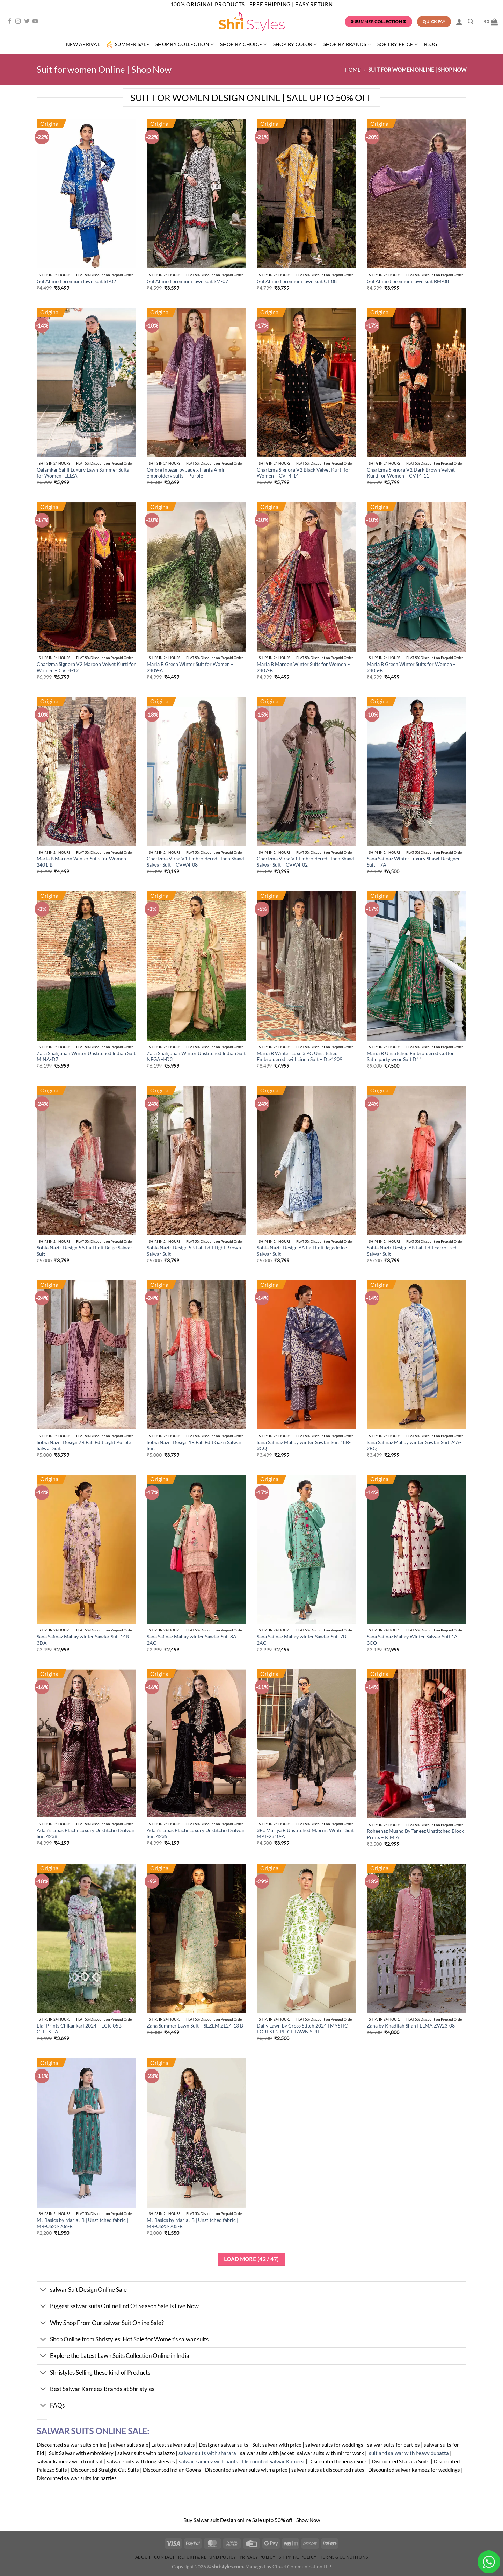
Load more (251, 2259)
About (143, 2557)
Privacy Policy (258, 2557)
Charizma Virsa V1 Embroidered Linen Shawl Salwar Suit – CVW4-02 (305, 862)
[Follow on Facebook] (9, 21)
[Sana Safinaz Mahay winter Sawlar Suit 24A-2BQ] (416, 1354)
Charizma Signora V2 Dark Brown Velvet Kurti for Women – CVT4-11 (411, 473)
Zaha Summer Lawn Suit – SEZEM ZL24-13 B (195, 2026)
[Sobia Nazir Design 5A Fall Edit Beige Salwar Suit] (86, 1160)
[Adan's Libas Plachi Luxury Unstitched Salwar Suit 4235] (196, 1743)
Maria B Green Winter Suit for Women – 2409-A (190, 667)
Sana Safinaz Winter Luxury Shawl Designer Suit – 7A (413, 862)
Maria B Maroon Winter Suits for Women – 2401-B (83, 862)
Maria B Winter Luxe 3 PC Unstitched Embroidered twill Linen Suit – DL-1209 (299, 1056)
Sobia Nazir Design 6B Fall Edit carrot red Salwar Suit (412, 1251)
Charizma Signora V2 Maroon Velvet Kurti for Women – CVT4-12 (86, 667)
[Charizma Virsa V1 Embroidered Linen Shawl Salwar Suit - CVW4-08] (196, 771)
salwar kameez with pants (208, 2461)
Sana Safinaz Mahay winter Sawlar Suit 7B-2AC (302, 1640)
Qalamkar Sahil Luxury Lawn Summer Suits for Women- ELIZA (83, 473)
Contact (164, 2557)
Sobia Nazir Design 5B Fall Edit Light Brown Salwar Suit (194, 1251)
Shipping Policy (298, 2557)
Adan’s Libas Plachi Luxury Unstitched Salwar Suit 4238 (86, 1833)
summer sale (127, 44)
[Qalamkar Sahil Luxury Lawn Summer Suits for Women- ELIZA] (86, 382)
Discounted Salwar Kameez (273, 2461)
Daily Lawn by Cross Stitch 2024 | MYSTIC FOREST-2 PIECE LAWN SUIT (302, 2029)
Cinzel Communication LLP (301, 2566)
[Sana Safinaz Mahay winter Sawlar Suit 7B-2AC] (306, 1549)
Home (353, 69)
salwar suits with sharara (207, 2453)
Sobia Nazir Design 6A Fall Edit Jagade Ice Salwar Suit (302, 1251)
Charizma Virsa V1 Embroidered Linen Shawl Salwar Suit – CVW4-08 (195, 862)
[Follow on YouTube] (35, 21)
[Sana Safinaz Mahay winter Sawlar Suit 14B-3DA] (86, 1549)
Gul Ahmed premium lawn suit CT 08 (297, 281)
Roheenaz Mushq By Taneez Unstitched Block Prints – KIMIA (415, 1834)
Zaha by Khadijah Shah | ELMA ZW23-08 (411, 2026)
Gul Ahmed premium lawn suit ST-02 (76, 281)
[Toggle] (43, 2290)
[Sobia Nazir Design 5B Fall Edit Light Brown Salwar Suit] (196, 1160)
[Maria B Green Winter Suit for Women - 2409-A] (196, 577)
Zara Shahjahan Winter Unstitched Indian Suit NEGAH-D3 (196, 1056)
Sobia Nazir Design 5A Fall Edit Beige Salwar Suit (84, 1251)
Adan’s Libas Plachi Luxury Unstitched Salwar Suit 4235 (196, 1833)
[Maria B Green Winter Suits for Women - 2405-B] (416, 577)
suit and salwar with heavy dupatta (408, 2453)
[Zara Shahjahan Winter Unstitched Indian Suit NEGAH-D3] (196, 965)
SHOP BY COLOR (295, 44)
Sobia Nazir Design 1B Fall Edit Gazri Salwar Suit (194, 1445)
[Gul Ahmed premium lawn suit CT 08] (306, 193)
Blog (430, 44)
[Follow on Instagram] (18, 21)
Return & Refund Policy (207, 2557)
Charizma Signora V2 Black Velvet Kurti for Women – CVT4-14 (303, 473)
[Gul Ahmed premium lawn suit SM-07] (196, 193)
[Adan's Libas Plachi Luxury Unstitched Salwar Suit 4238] (86, 1743)
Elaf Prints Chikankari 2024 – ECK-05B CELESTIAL (79, 2029)
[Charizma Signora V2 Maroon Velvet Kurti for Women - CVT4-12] (86, 577)
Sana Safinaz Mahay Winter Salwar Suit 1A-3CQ (413, 1640)
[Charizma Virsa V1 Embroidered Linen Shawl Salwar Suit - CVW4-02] (306, 771)
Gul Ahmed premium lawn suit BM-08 (408, 281)
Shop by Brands (347, 44)
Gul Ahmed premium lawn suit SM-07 (187, 281)
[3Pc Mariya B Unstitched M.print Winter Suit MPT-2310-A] (306, 1743)
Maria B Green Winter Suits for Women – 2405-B (411, 667)
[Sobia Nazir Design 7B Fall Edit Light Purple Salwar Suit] (86, 1354)
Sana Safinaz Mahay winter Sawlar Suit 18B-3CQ (304, 1445)
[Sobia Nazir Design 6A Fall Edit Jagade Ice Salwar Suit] (306, 1160)
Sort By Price (397, 44)
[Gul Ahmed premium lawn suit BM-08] (416, 193)
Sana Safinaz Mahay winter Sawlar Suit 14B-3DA (84, 1640)
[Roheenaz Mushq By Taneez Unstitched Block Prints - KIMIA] (416, 1743)
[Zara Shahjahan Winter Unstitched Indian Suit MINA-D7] (86, 965)
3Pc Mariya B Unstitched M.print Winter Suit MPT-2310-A (305, 1833)
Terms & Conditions (344, 2557)
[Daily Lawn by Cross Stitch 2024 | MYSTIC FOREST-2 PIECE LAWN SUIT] (306, 1938)
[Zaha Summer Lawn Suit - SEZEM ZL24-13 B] (196, 1938)
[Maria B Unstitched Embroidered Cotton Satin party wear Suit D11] (416, 965)
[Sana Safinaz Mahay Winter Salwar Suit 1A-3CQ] (416, 1549)
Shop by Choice (243, 44)
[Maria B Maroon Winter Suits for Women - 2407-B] (306, 577)
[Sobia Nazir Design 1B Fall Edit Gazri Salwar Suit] (196, 1354)
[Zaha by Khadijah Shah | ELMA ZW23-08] (416, 1938)
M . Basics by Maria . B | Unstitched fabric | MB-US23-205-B (192, 2223)
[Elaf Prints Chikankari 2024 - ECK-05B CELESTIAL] (86, 1938)
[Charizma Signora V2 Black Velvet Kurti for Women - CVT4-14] (306, 382)
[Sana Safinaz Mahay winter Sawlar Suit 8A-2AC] (196, 1549)
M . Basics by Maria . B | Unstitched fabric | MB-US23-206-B (82, 2223)
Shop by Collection (184, 44)
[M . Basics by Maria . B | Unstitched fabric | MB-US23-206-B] (86, 2133)
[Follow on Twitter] (26, 21)
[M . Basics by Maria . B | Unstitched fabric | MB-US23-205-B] (196, 2133)
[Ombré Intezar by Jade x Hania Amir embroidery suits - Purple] (196, 382)
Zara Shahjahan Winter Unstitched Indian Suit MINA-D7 (86, 1056)
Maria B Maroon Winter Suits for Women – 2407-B (303, 667)
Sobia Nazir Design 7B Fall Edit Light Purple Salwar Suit (84, 1445)
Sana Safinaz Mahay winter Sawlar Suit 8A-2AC (192, 1640)
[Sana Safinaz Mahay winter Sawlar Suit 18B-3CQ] (306, 1354)
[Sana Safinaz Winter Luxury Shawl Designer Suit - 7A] (416, 771)
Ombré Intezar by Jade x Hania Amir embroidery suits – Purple (186, 473)
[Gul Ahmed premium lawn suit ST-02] (86, 193)
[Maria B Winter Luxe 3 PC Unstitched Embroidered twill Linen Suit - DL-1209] (306, 965)
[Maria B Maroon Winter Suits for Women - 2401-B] (86, 771)
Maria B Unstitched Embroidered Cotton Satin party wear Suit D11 (411, 1056)
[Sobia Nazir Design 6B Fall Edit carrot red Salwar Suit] (416, 1160)
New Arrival (83, 44)
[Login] (459, 21)
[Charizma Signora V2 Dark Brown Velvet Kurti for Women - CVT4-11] (416, 382)
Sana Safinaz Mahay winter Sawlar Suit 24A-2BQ (414, 1445)
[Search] (470, 21)
